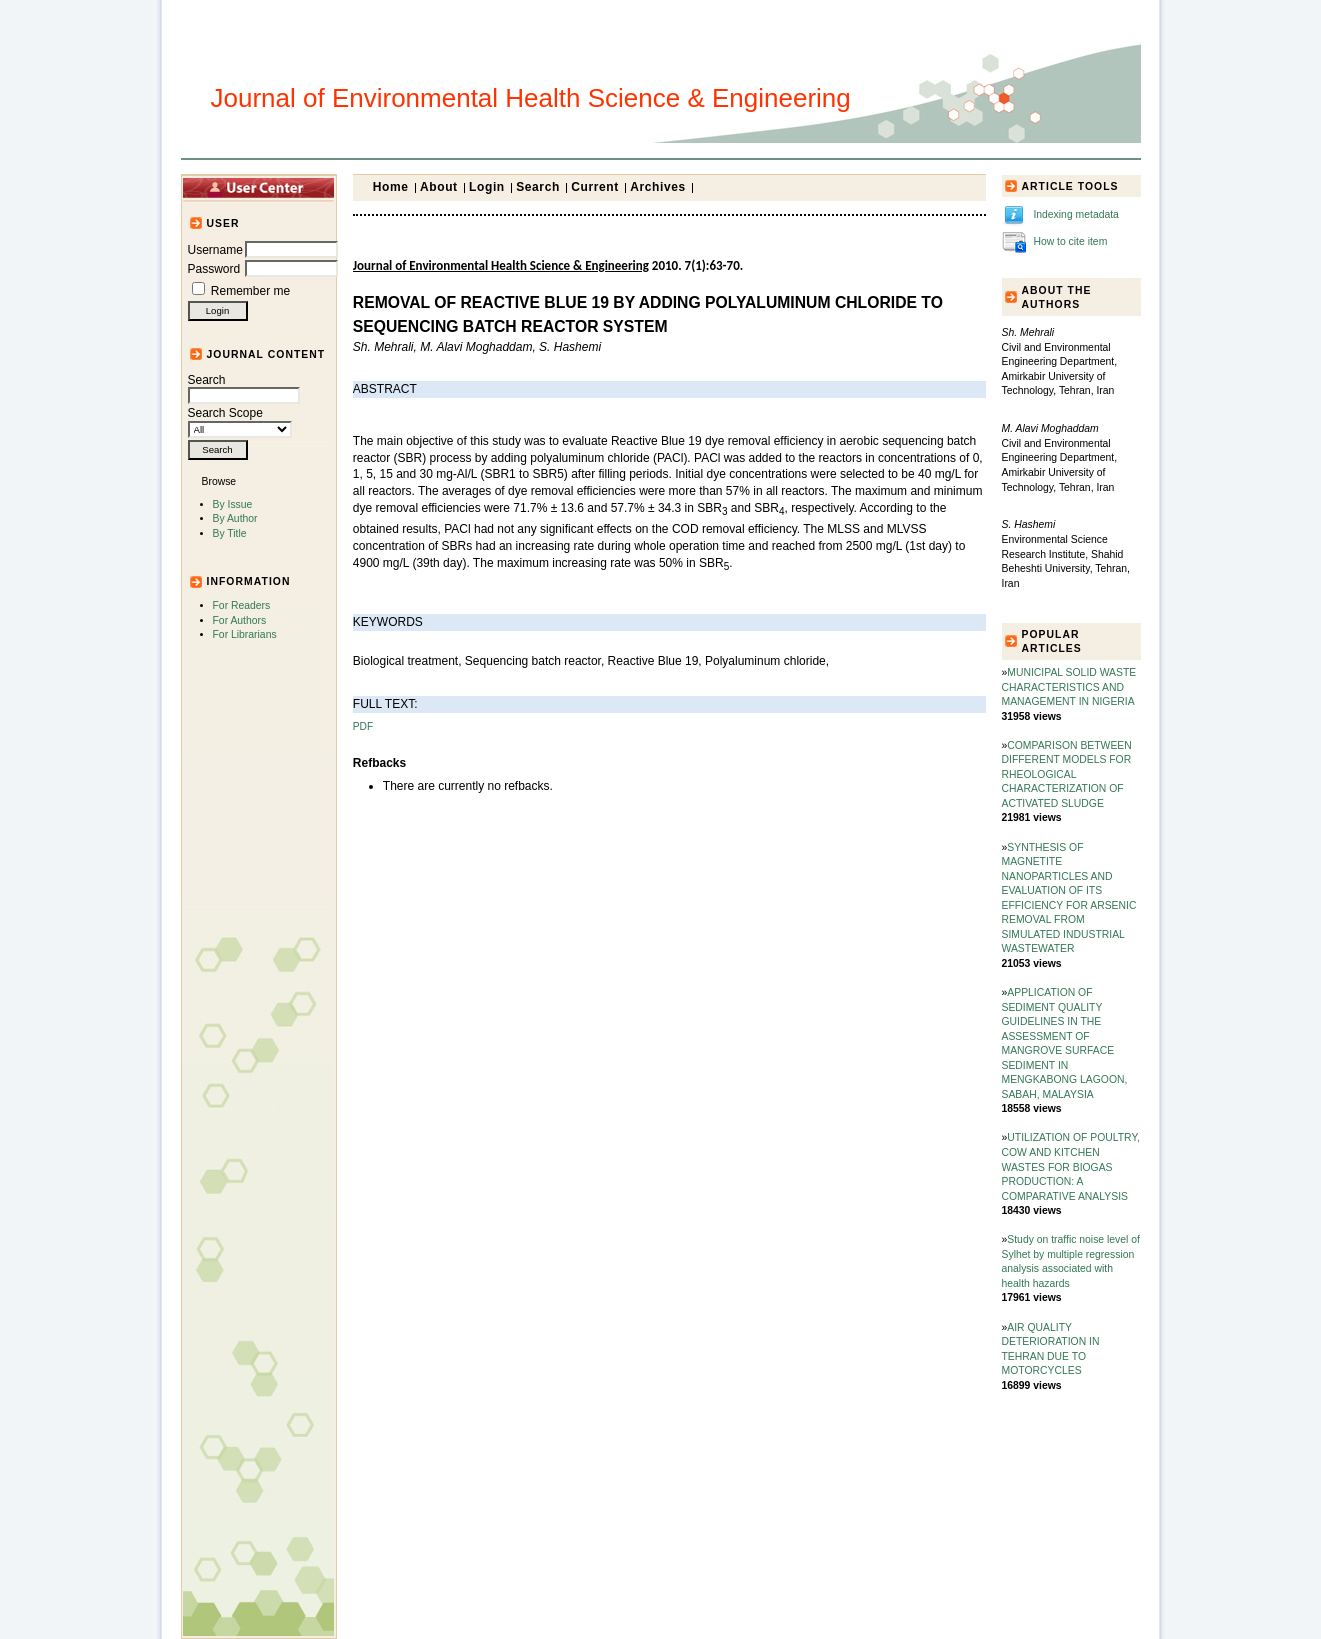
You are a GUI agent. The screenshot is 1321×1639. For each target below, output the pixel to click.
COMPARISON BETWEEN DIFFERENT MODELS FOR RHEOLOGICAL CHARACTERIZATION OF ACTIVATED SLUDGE (1067, 774)
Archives (658, 187)
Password (214, 269)
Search (244, 388)
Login (487, 187)
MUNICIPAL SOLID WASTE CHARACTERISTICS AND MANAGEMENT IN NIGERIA (1069, 687)
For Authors (240, 620)
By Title (230, 533)
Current (595, 187)
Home (391, 187)
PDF (363, 726)
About (439, 187)
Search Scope (240, 421)
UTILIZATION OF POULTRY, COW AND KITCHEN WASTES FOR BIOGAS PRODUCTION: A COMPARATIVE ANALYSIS (1071, 1166)
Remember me (250, 291)
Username (215, 250)
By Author (235, 518)
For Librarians (245, 634)
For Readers (242, 605)
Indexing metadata (1076, 214)
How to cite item (1070, 241)
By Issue (233, 504)
